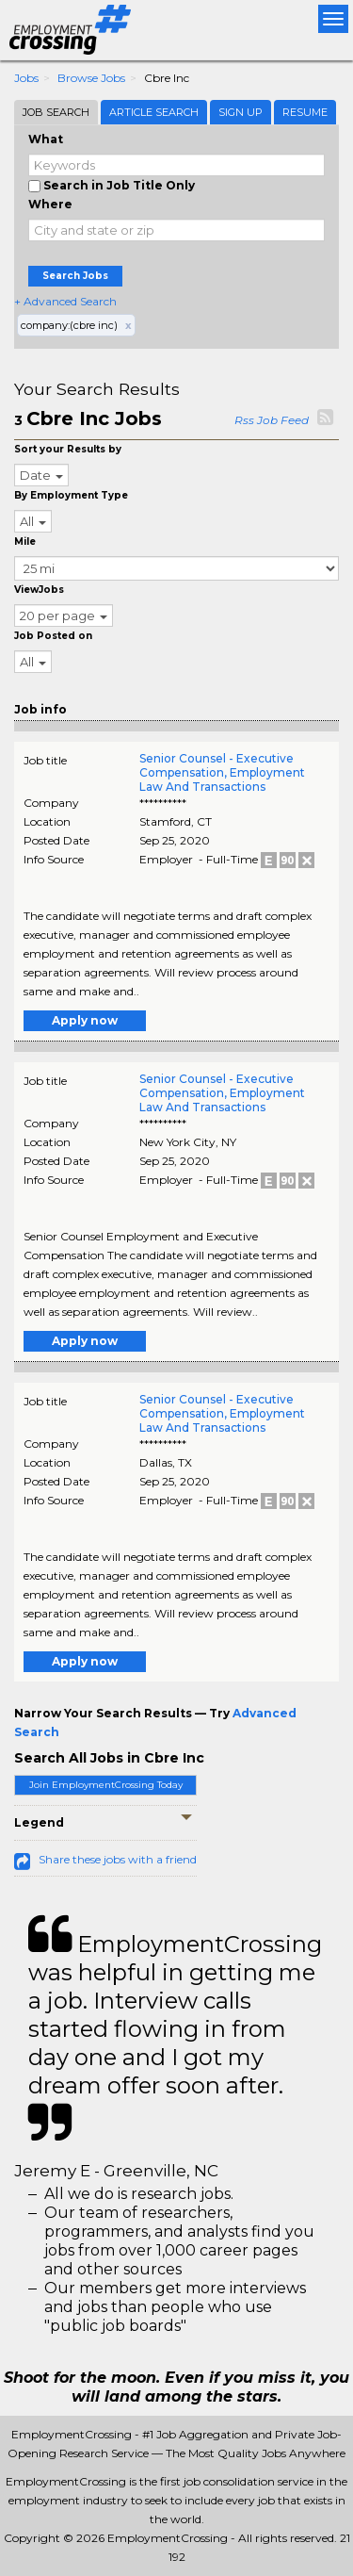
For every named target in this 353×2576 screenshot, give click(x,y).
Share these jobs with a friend (118, 1859)
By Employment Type (71, 495)
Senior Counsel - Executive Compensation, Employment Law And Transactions (222, 772)
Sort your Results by (67, 449)
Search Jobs (75, 276)
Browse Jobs (91, 78)
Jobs (26, 78)
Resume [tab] (305, 112)
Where (50, 204)
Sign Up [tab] (240, 112)
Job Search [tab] (56, 112)
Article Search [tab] (154, 112)
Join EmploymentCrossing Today (106, 1785)
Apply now (85, 1020)
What (45, 139)
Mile (25, 541)
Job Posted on (53, 636)
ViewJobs (39, 589)
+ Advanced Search (65, 301)
